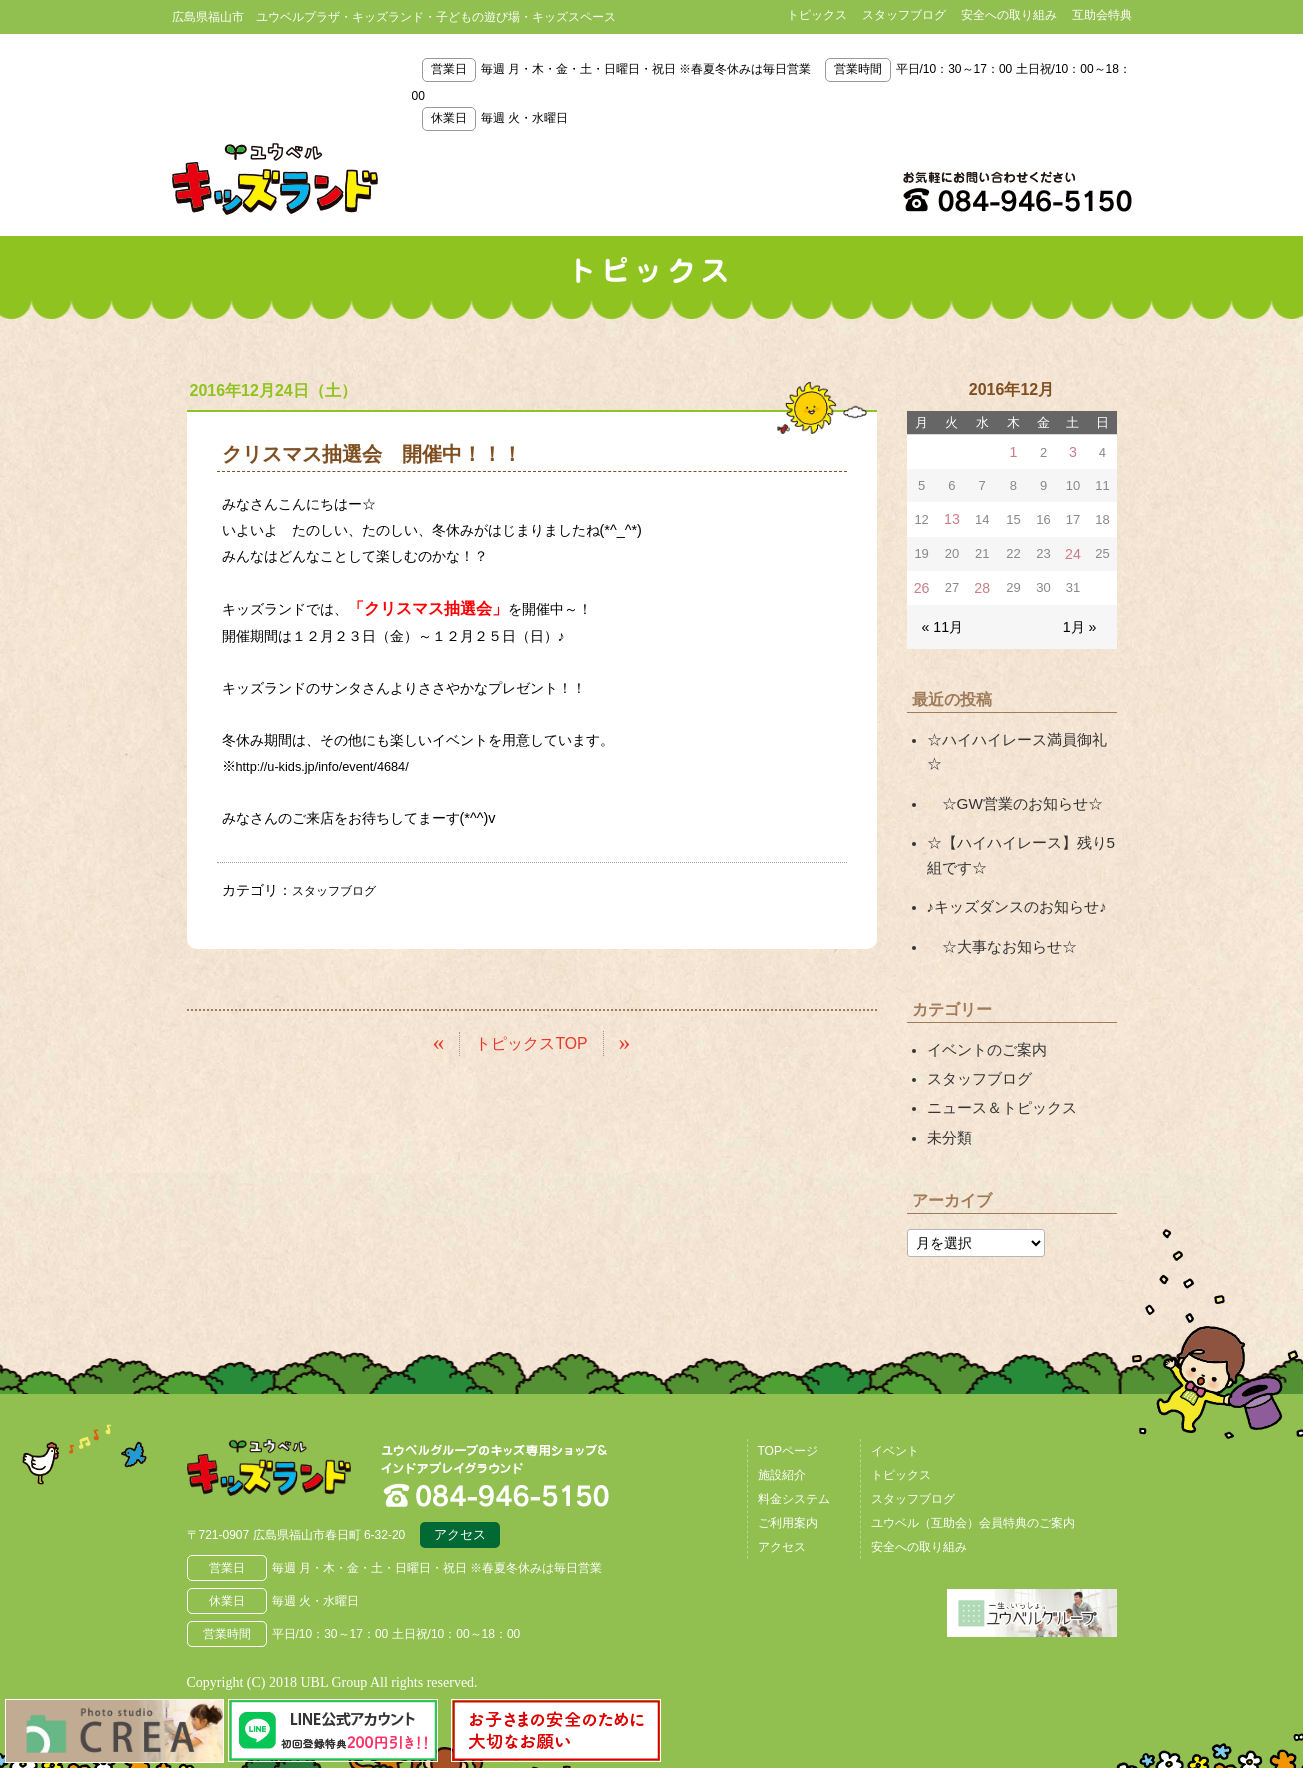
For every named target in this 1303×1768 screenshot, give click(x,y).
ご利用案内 (788, 1471)
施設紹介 (782, 1423)
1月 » (1080, 620)
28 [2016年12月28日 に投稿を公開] (981, 583)
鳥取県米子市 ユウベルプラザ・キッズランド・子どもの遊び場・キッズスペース (275, 179)
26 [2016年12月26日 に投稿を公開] (921, 583)
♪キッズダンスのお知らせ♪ (1011, 867)
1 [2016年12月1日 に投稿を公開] (1012, 451)
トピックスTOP (531, 1040)
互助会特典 (1102, 15)
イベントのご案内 (983, 1005)
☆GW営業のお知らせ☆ (1009, 769)
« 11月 (941, 620)
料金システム (794, 1447)
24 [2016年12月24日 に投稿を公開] (1073, 550)
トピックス (817, 15)
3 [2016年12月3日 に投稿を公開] (1073, 451)
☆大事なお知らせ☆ (997, 904)
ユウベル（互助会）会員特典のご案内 (973, 1471)
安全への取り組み (1009, 15)
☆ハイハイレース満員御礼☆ (1018, 732)
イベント (895, 1399)
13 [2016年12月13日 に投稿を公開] (951, 517)
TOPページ (788, 1399)
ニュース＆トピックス (997, 1059)
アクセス (460, 1486)
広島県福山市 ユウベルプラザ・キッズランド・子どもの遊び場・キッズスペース (290, 1423)
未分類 (948, 1087)
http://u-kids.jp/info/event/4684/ (334, 766)
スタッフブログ (904, 15)
